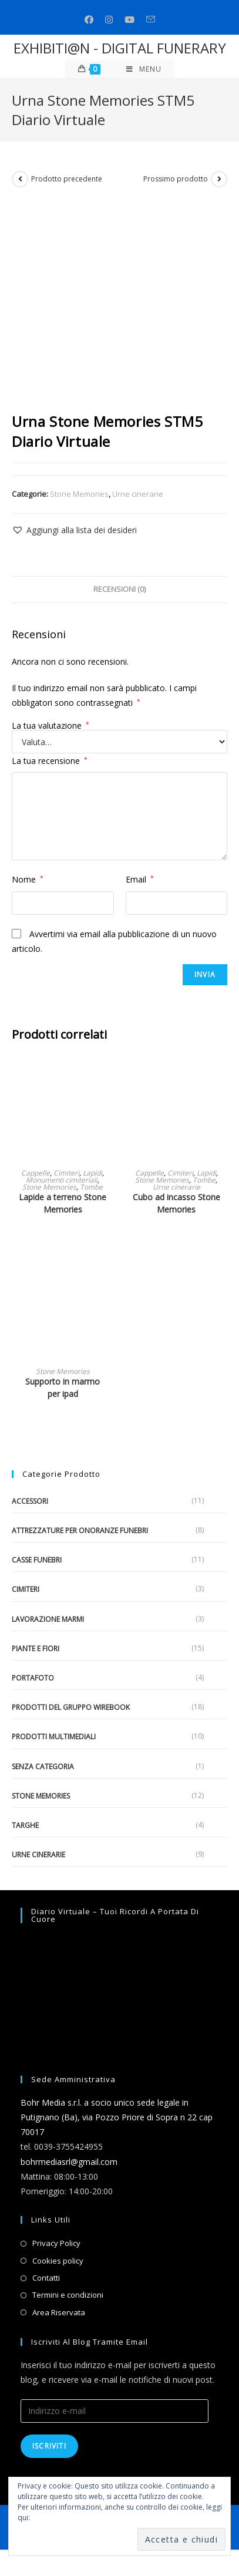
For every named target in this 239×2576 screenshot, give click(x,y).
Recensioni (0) (119, 589)
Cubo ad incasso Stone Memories (176, 1203)
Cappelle (35, 1173)
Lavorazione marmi (48, 1619)
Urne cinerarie (137, 494)
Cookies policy (57, 2260)
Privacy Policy (56, 2243)
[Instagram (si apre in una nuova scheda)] (109, 20)
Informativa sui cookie (68, 2518)
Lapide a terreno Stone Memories (62, 1203)
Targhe (25, 1825)
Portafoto (33, 1678)
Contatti (46, 2277)
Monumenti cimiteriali (61, 1180)
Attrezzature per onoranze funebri (80, 1531)
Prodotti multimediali (54, 1737)
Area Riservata (58, 2312)
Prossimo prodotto (175, 179)
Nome (27, 879)
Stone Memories (79, 494)
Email (140, 879)
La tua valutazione (50, 726)
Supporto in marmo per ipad (62, 1387)
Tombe (91, 1187)
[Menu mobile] (143, 69)
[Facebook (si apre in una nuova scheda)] (89, 20)
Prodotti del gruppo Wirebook (71, 1707)
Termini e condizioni (67, 2294)
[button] (74, 530)
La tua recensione (49, 760)
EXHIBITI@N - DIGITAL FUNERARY (120, 48)
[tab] (119, 590)
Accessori (30, 1501)
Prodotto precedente (66, 179)
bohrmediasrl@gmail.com (69, 2161)
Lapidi (92, 1173)
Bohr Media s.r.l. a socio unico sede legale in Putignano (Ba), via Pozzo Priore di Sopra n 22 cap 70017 (117, 2117)
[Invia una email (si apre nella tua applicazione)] (150, 20)
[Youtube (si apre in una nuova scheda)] (129, 20)
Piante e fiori (35, 1649)
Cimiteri (66, 1173)
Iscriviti (49, 2446)
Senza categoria (43, 1767)
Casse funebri (37, 1560)
